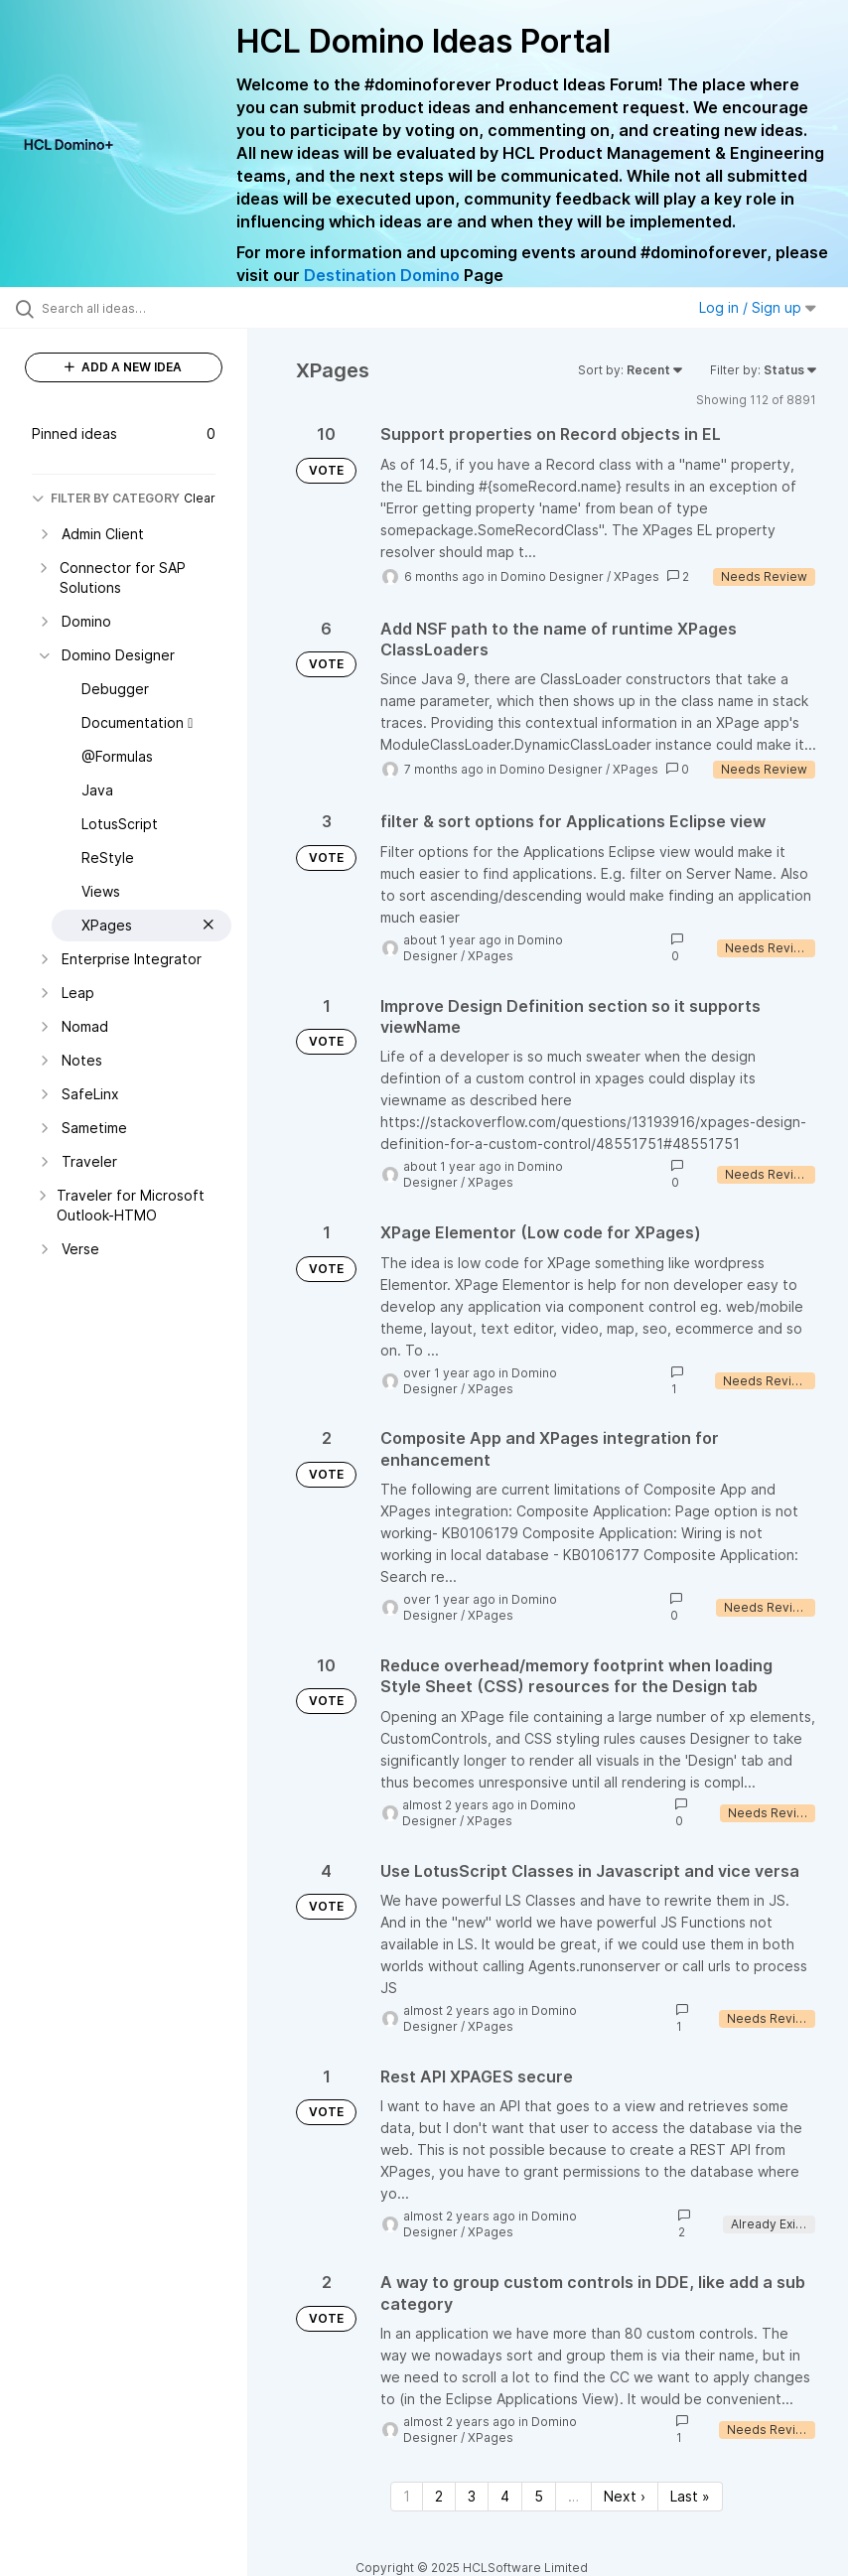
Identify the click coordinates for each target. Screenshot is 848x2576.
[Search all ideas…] (134, 308)
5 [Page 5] (538, 2496)
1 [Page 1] (406, 2496)
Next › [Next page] (624, 2496)
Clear (199, 498)
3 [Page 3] (472, 2496)
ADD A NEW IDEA (123, 366)
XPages (636, 576)
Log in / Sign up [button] (757, 307)
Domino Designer (552, 576)
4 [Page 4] (504, 2496)
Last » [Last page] (690, 2496)
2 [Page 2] (439, 2496)
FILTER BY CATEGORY (106, 498)
